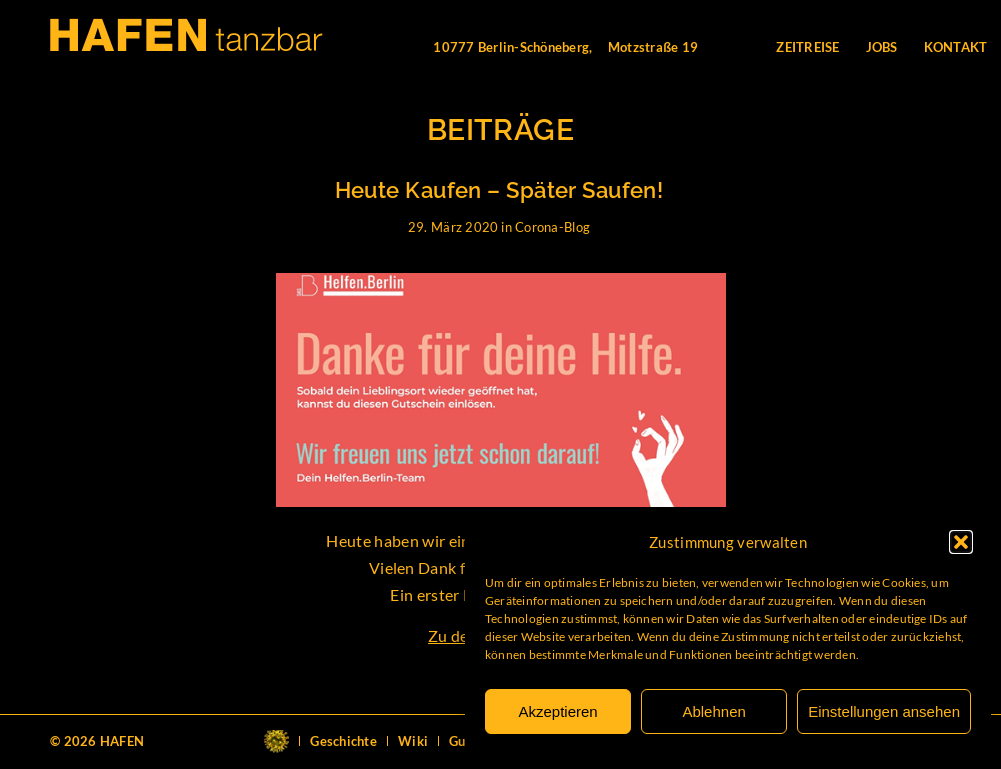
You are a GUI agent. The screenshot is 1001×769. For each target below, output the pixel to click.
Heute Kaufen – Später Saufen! (499, 190)
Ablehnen (713, 711)
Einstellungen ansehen (884, 711)
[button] (961, 542)
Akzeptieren (557, 711)
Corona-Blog (552, 227)
